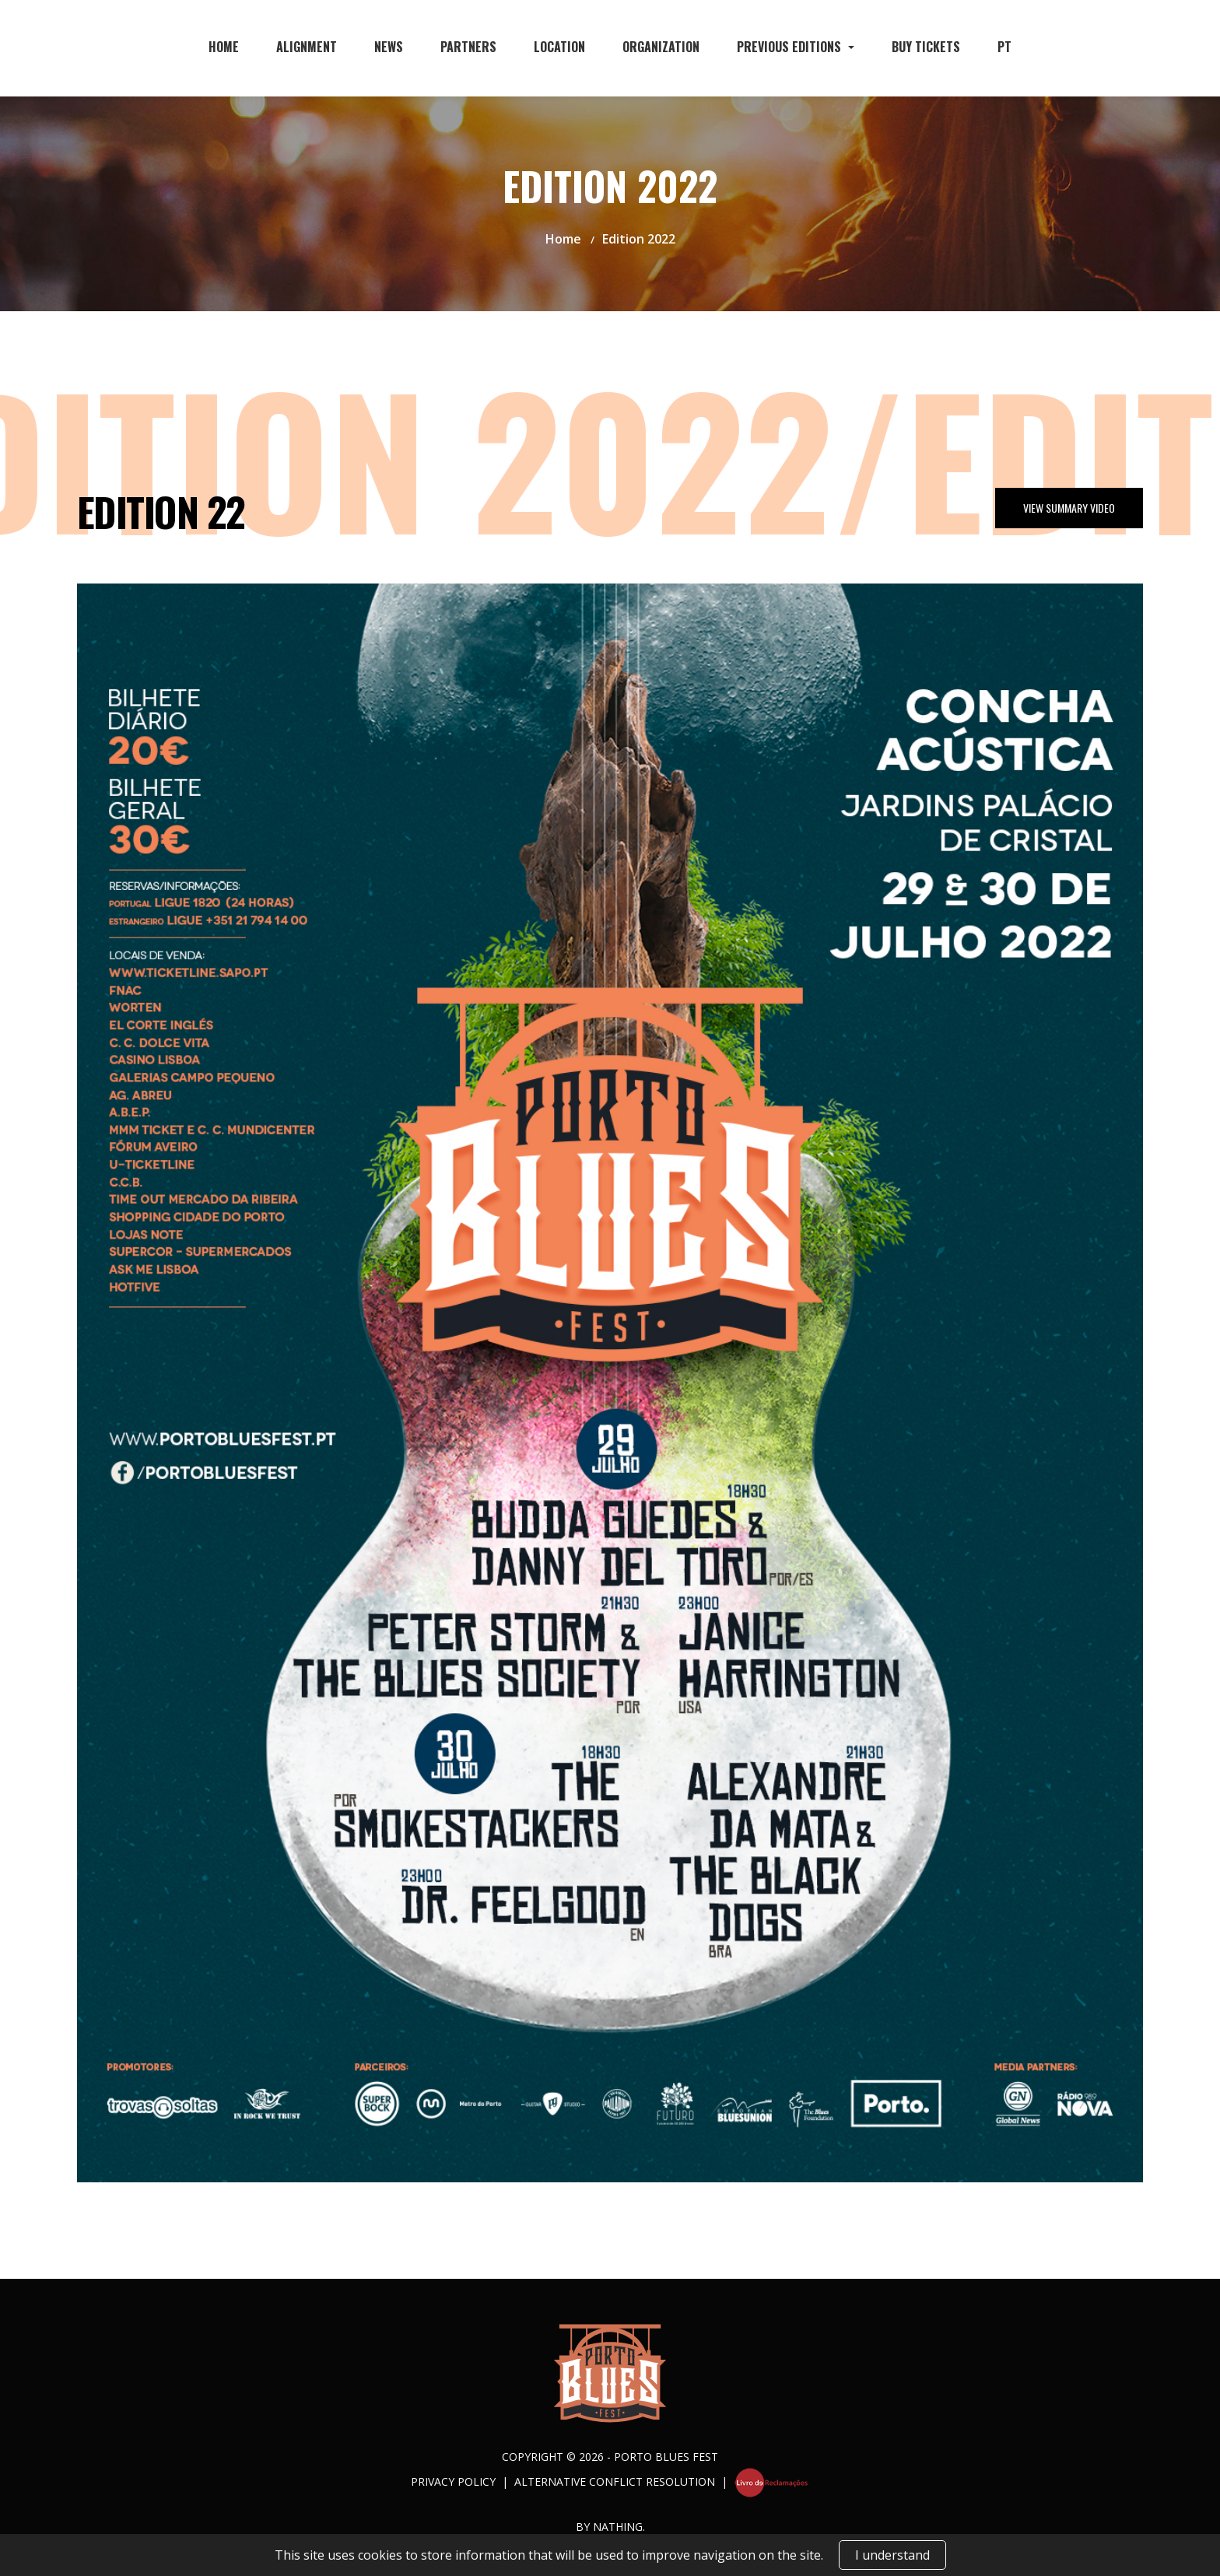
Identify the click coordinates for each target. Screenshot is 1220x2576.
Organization (660, 46)
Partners (468, 46)
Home (224, 46)
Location (559, 46)
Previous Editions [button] (790, 46)
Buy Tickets (926, 46)
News (388, 46)
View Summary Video (1069, 507)
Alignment (306, 46)
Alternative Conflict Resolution (614, 2481)
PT (1004, 46)
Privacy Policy (453, 2481)
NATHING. (619, 2526)
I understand (892, 2555)
